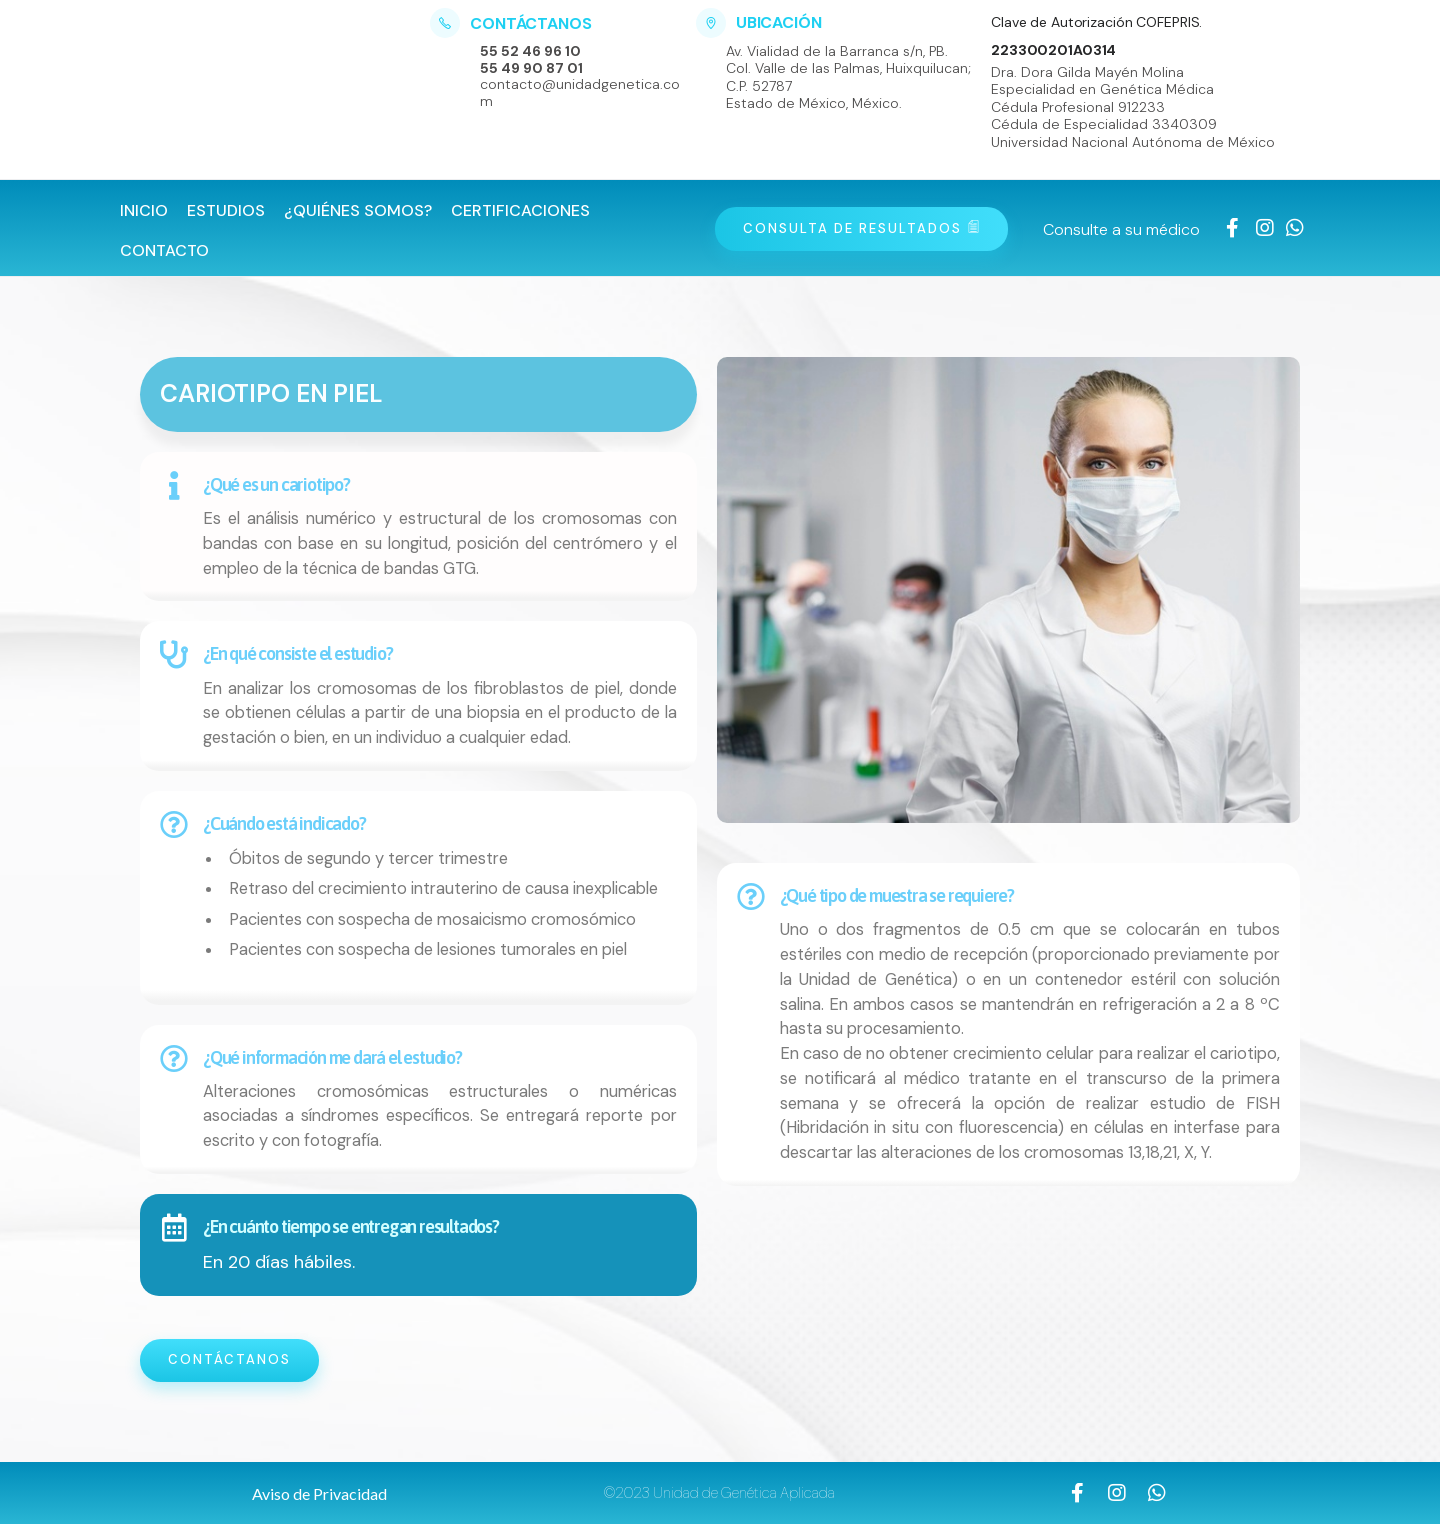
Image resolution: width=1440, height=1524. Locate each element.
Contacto (164, 250)
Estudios (226, 210)
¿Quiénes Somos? (358, 210)
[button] (319, 1494)
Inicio (144, 210)
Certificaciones (520, 210)
